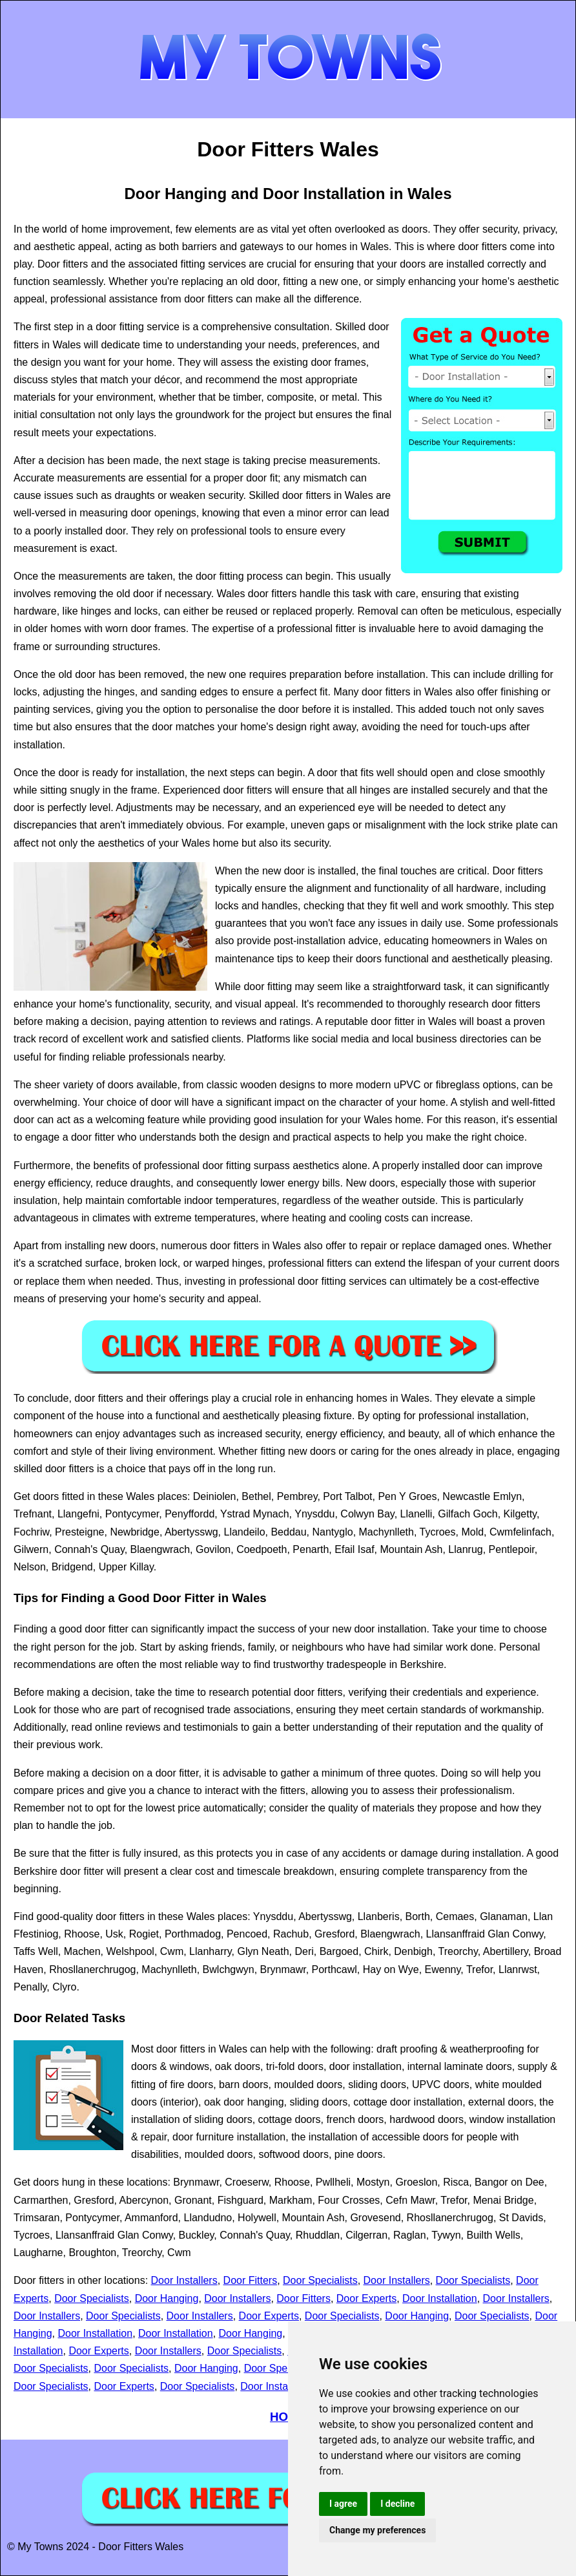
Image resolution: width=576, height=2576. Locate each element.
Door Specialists (320, 2280)
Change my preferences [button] (377, 2530)
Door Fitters (250, 2280)
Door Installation (439, 2298)
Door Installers (184, 2280)
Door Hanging (167, 2298)
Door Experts (366, 2298)
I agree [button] (343, 2503)
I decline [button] (397, 2503)
